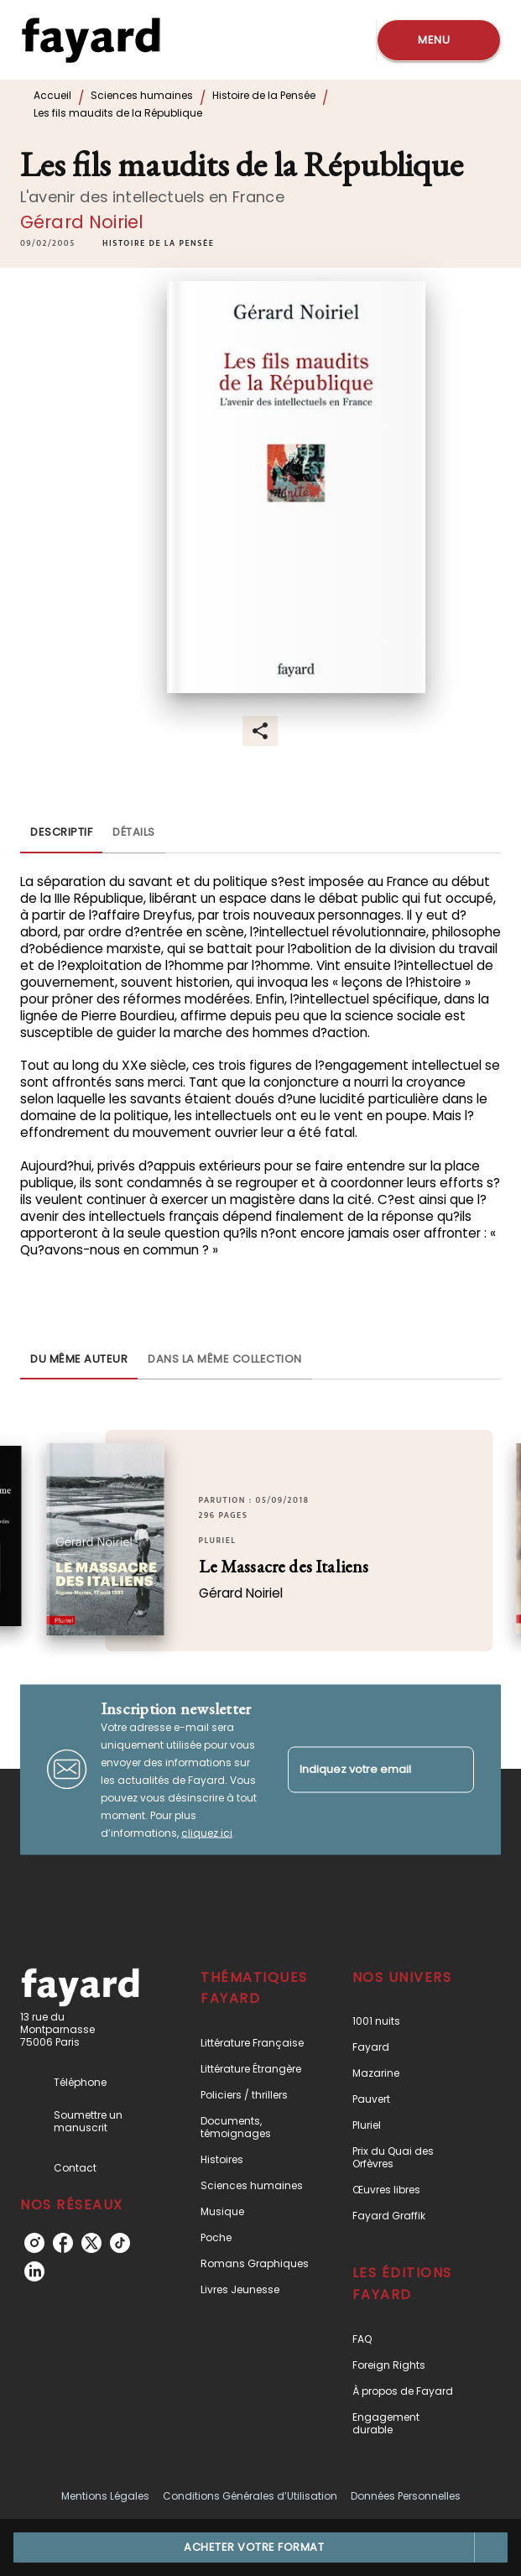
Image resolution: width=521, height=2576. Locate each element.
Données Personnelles (406, 2496)
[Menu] (439, 40)
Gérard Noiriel (81, 222)
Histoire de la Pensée (263, 95)
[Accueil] (90, 40)
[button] (158, 243)
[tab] (61, 833)
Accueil (52, 95)
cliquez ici (206, 1832)
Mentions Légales (105, 2496)
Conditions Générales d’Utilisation (250, 2496)
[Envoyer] (454, 1769)
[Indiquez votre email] (360, 1769)
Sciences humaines (142, 95)
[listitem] (34, 2243)
